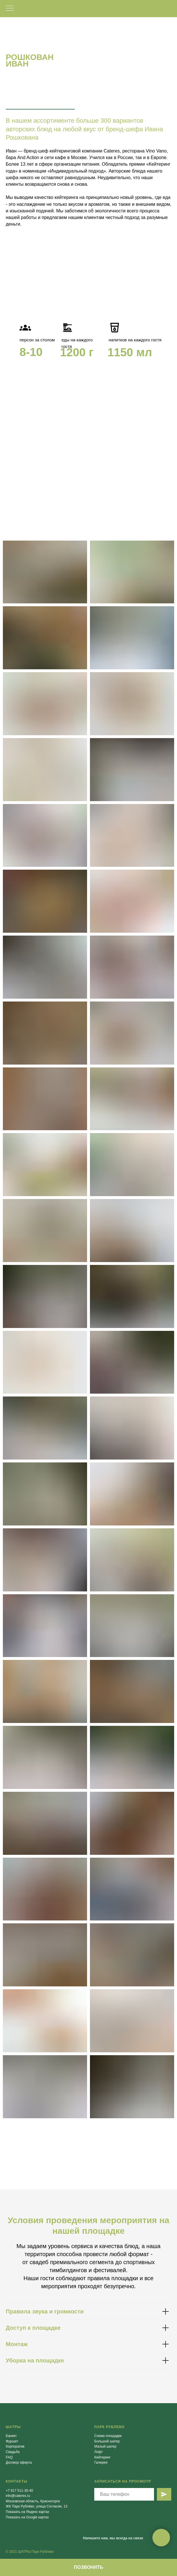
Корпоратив (15, 2446)
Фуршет (12, 2441)
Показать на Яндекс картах (27, 2512)
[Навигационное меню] (10, 8)
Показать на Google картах (27, 2517)
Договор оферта (19, 2462)
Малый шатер (105, 2446)
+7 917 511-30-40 (19, 2491)
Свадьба (13, 2452)
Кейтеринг (102, 2457)
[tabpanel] (88, 352)
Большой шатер (107, 2441)
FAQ (9, 2457)
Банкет (11, 2436)
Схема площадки (108, 2436)
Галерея (100, 2462)
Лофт (98, 2452)
